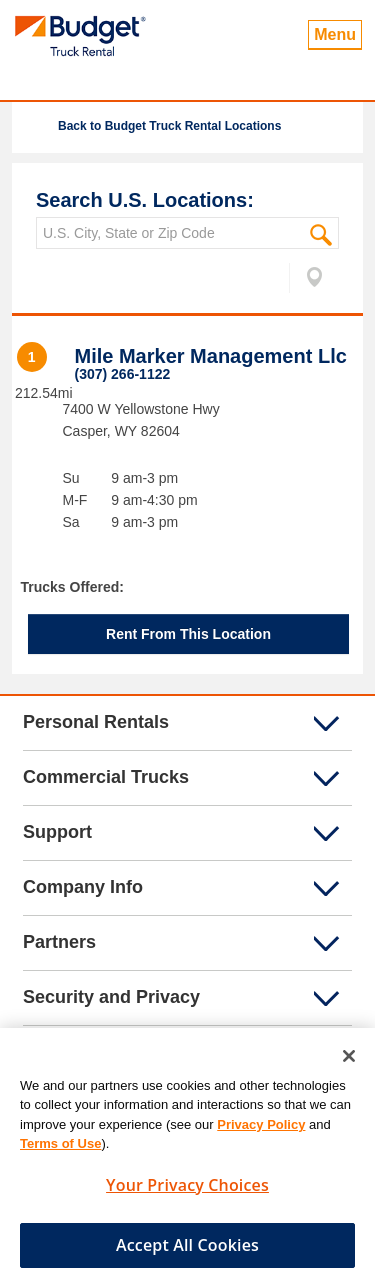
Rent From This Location (188, 634)
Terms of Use (60, 1148)
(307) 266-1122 (123, 374)
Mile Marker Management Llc (211, 356)
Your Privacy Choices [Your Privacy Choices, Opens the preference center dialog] (187, 1190)
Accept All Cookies (187, 1250)
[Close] (349, 1061)
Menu (335, 34)
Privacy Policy (261, 1129)
